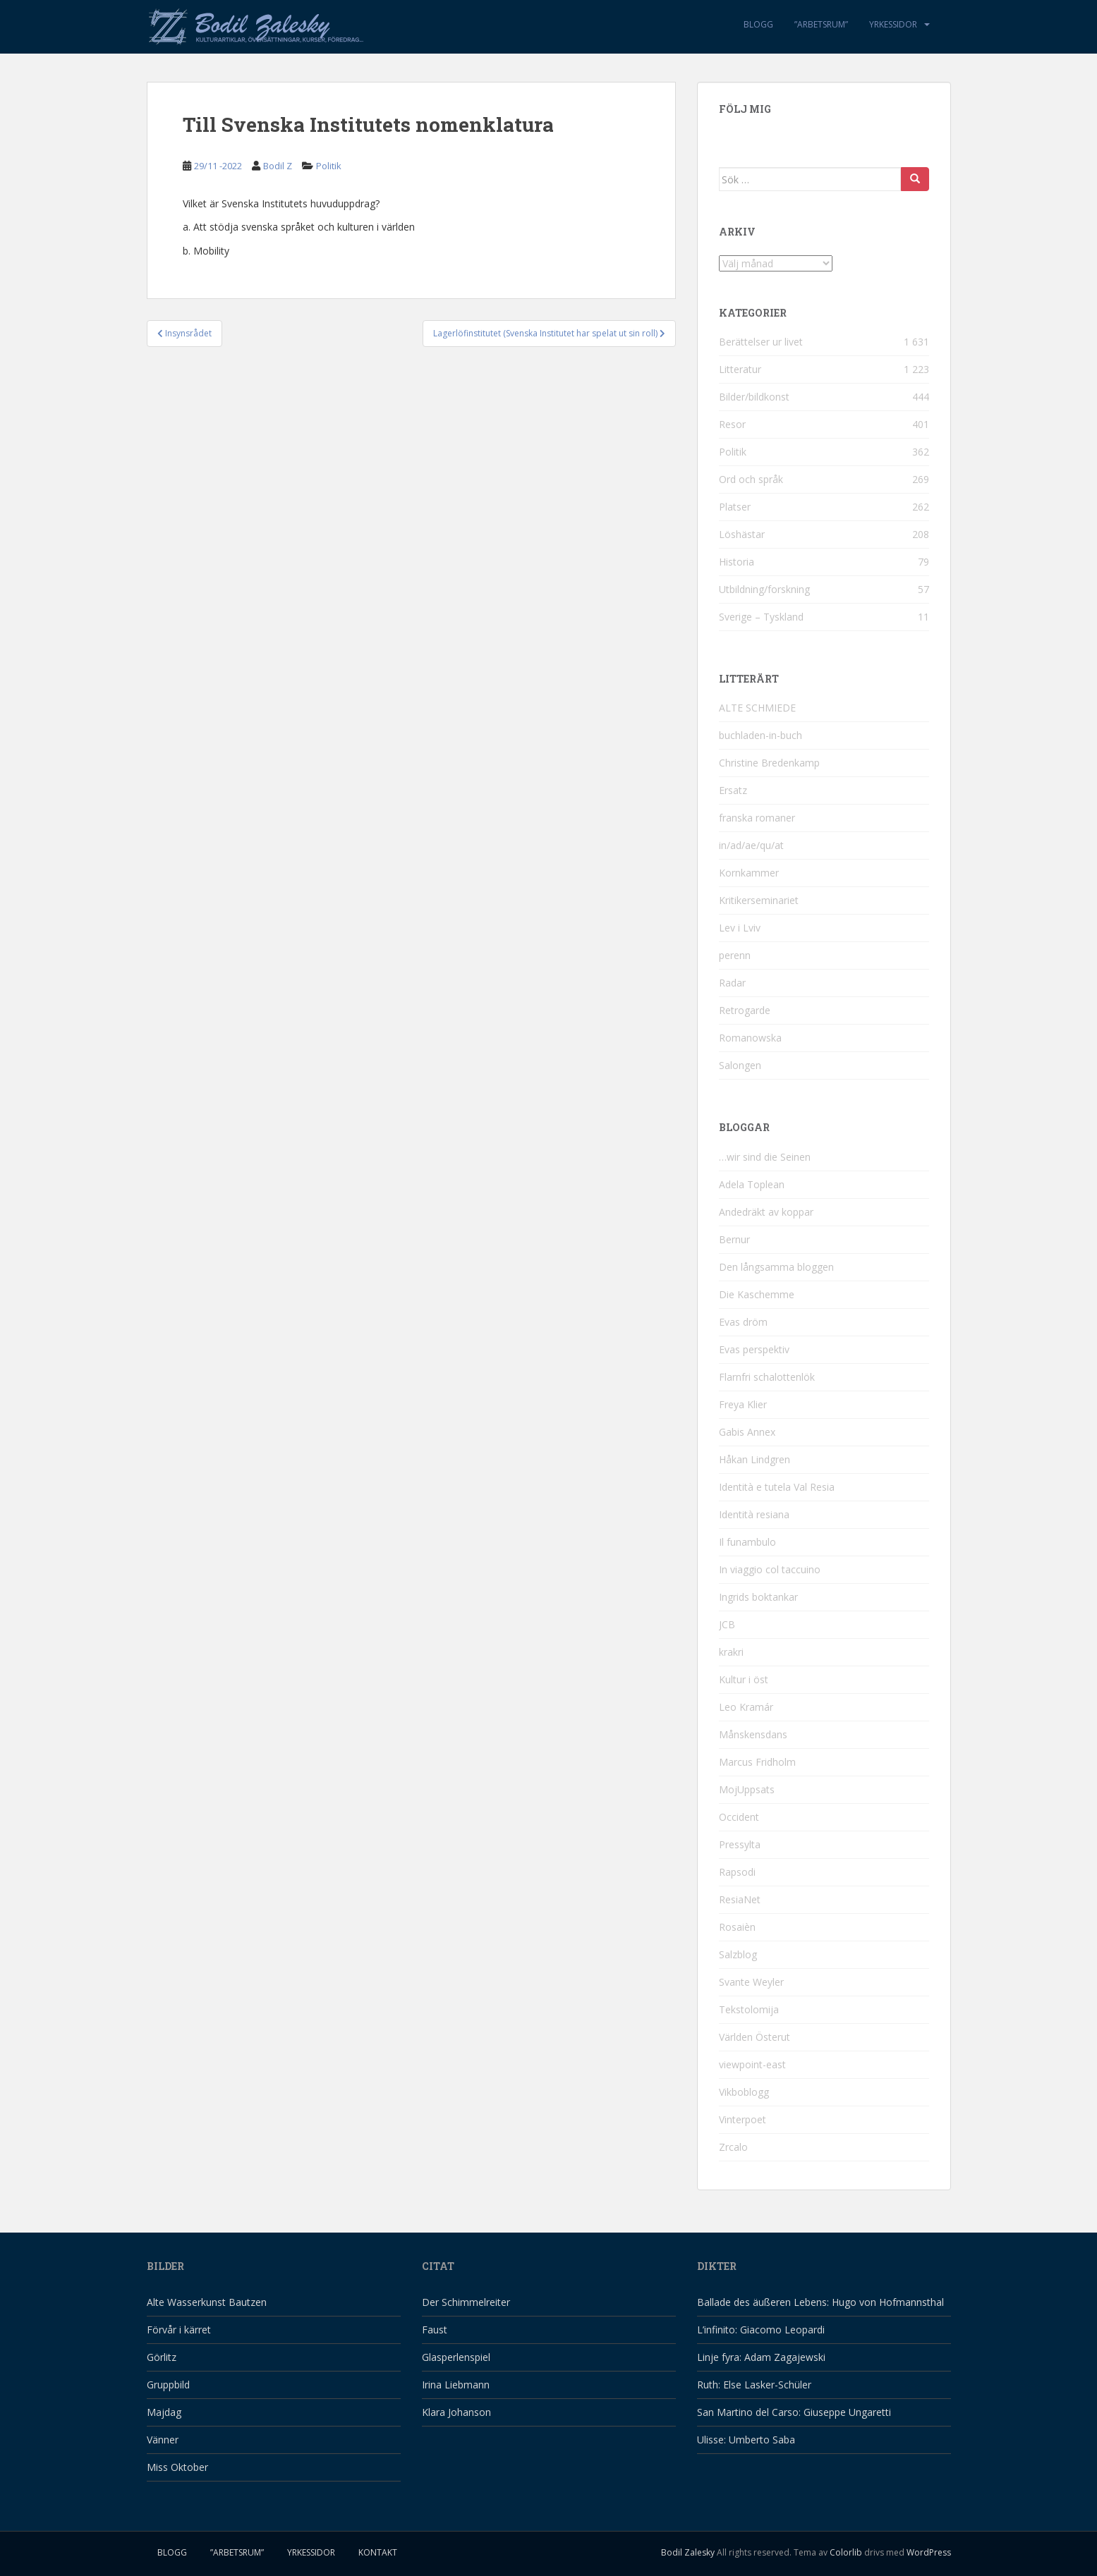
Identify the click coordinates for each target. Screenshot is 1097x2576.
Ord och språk (751, 479)
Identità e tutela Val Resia (777, 1487)
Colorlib (846, 2552)
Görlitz (161, 2357)
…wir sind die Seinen (765, 1157)
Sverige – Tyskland (761, 616)
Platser (735, 506)
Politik (328, 165)
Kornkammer (749, 872)
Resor (732, 424)
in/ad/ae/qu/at (751, 845)
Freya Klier (743, 1404)
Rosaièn (737, 1927)
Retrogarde (744, 1010)
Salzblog (738, 1954)
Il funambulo (747, 1542)
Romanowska (750, 1037)
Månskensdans (753, 1734)
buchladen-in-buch (760, 735)
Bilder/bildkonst (754, 396)
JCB (727, 1624)
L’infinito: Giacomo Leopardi (761, 2329)
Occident (739, 1817)
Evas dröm (743, 1322)
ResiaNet (739, 1899)
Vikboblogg (744, 2092)
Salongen (740, 1065)
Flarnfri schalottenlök (767, 1377)
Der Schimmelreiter (466, 2302)
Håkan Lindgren (754, 1459)
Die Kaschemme (756, 1294)
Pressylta (739, 1844)
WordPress (929, 2552)
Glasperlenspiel (456, 2357)
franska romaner (757, 817)
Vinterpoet (742, 2119)
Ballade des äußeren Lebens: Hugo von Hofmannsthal (820, 2302)
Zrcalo (733, 2147)
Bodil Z (277, 165)
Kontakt (377, 2552)
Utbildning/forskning (764, 589)
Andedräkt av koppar (766, 1212)
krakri (731, 1652)
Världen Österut (754, 2037)
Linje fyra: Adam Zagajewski (761, 2357)
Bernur (734, 1239)
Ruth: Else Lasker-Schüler (754, 2384)
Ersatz (733, 790)
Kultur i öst (743, 1679)
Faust (434, 2329)
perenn (735, 955)
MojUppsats (747, 1789)
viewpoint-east (752, 2064)
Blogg (758, 24)
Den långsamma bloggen (776, 1267)
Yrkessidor (893, 24)
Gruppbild (168, 2384)
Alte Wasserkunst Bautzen (207, 2302)
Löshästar (742, 534)
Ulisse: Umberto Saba (746, 2439)
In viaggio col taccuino (769, 1569)
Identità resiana (754, 1514)
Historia (736, 561)
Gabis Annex (747, 1432)
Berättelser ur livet (761, 341)
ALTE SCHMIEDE (757, 707)
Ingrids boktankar (758, 1597)
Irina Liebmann (456, 2384)
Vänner (162, 2439)
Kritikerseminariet (759, 900)
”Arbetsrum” (821, 24)
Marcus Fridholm (757, 1762)
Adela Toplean (751, 1184)
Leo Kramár (746, 1707)
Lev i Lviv (739, 927)
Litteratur (740, 369)
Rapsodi (737, 1872)
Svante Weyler (751, 1982)
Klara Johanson (456, 2412)
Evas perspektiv (754, 1349)
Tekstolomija (749, 2009)
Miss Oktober (177, 2467)
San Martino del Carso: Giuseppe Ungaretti (794, 2412)
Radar (732, 982)
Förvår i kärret (179, 2329)
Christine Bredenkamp (769, 762)
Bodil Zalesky (688, 2552)
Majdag (164, 2412)
